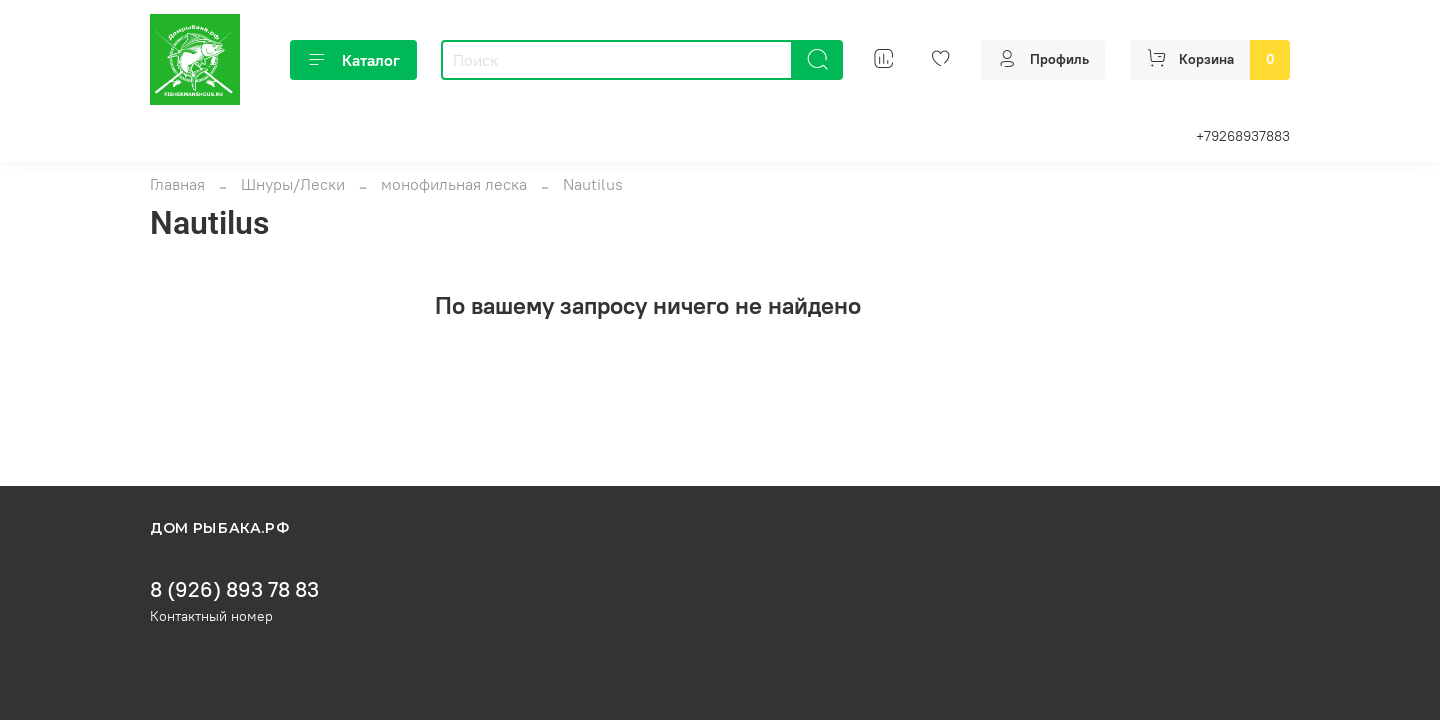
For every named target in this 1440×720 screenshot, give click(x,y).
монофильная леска (454, 184)
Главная (177, 184)
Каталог (353, 60)
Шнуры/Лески (293, 184)
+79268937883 (1243, 136)
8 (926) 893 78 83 (234, 589)
